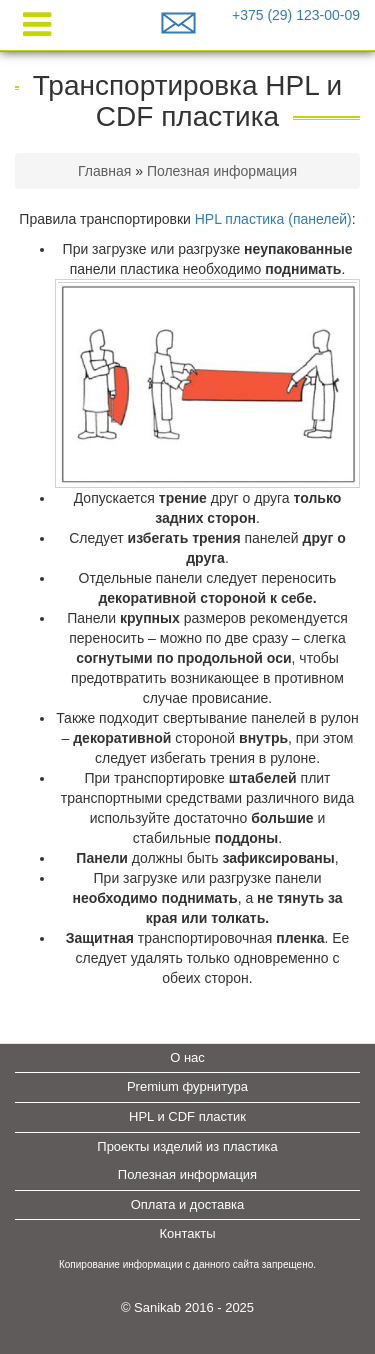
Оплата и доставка (188, 1204)
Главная (104, 171)
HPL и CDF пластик (187, 1116)
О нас (187, 1057)
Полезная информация (222, 171)
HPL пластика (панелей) (273, 219)
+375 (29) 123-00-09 (296, 15)
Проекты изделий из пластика (187, 1146)
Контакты (187, 1233)
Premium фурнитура (187, 1086)
